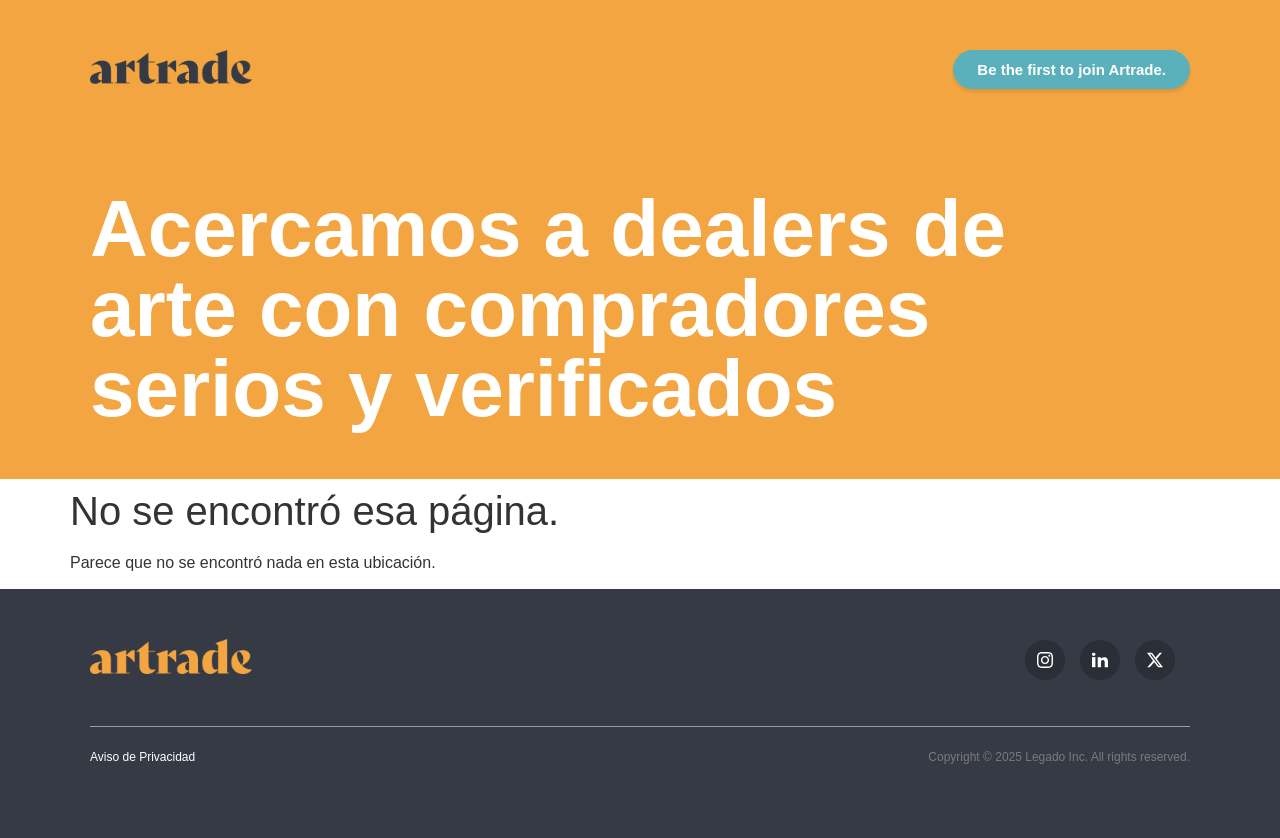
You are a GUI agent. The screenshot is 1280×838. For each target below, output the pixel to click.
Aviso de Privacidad (142, 757)
